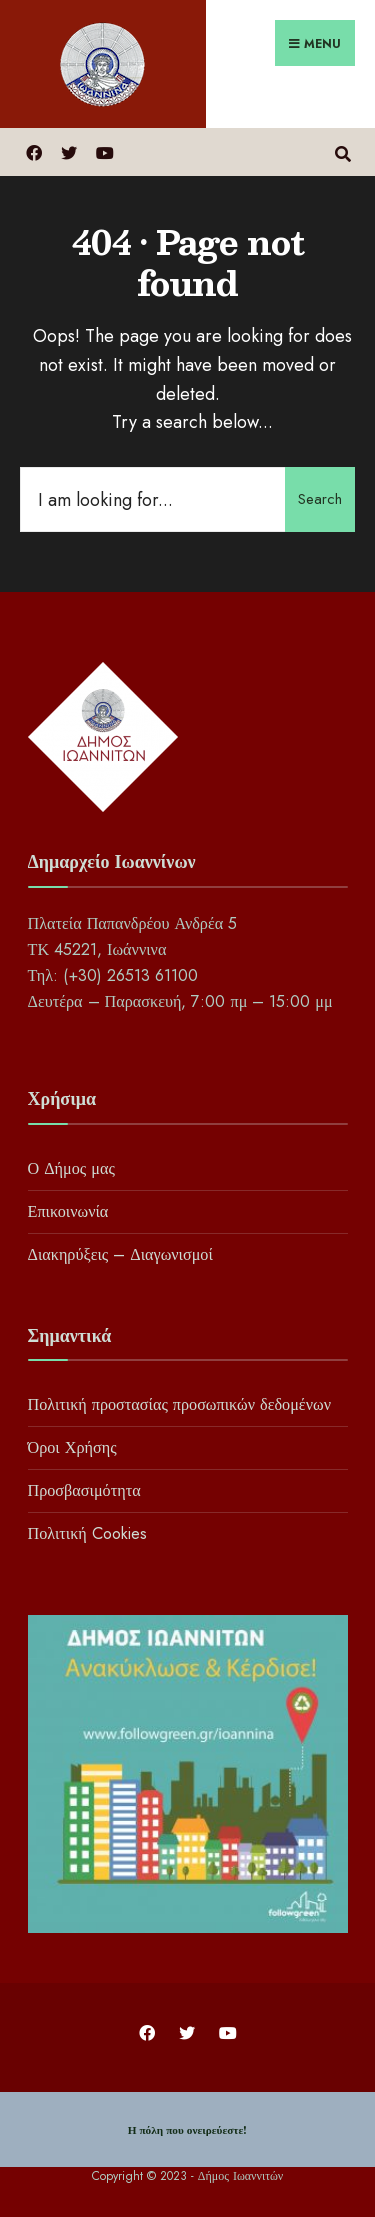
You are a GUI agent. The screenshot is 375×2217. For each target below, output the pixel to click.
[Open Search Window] (342, 151)
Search (320, 499)
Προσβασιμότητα (84, 1490)
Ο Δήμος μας (71, 1168)
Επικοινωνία (68, 1211)
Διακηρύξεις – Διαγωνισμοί (120, 1254)
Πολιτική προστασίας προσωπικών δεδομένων (179, 1404)
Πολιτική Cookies (87, 1533)
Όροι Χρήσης (72, 1447)
